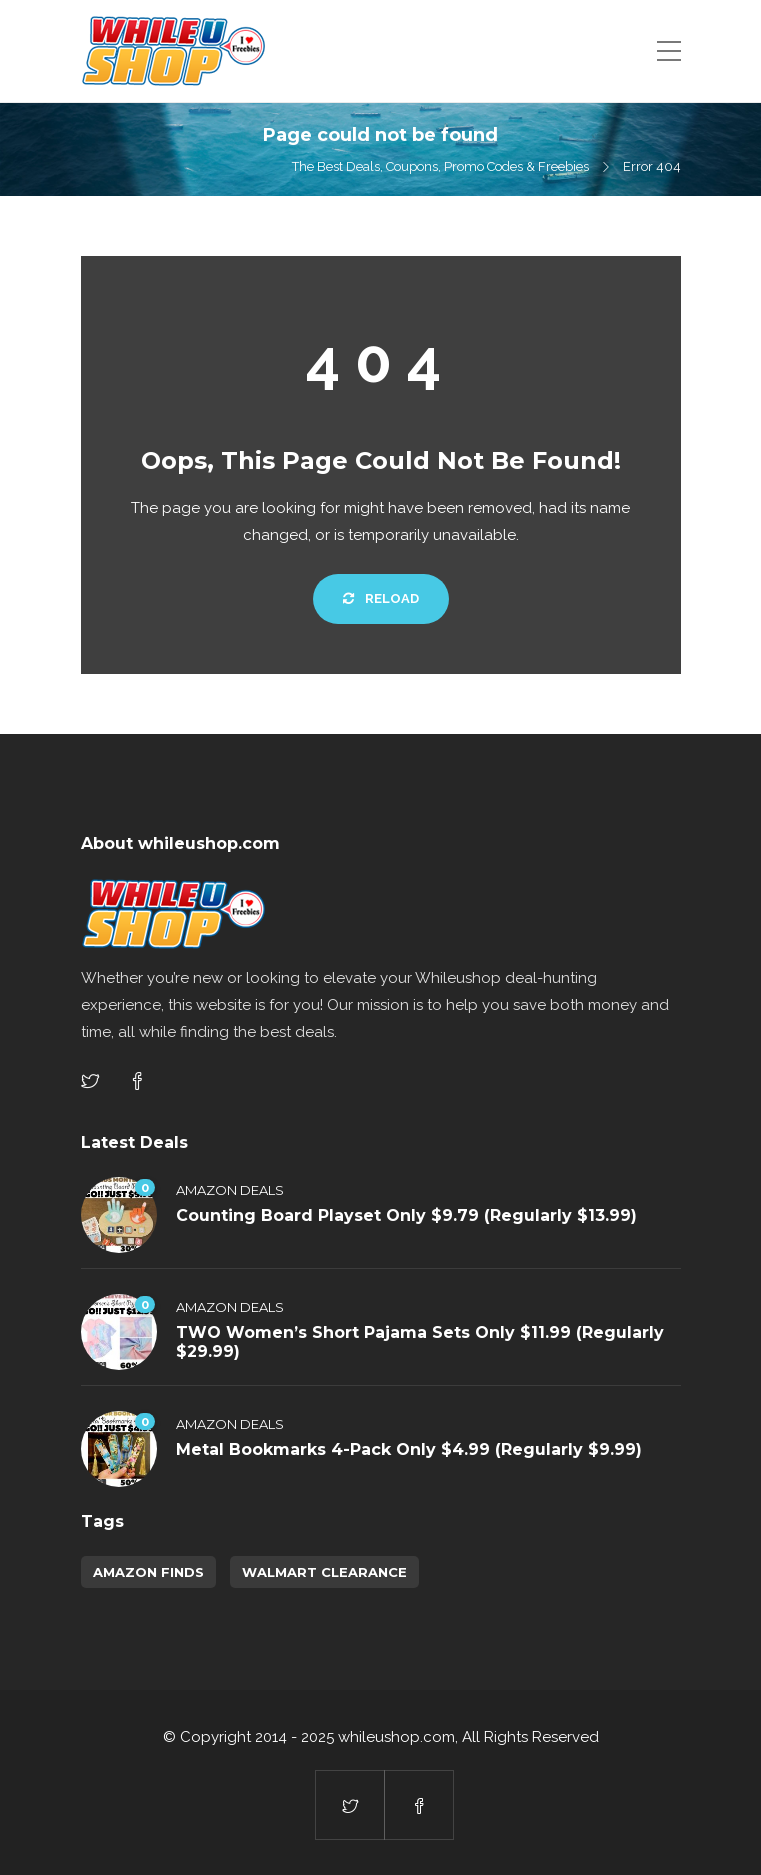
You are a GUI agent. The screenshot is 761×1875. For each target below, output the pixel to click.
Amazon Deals (230, 1190)
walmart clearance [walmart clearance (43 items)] (324, 1572)
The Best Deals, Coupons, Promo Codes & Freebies (440, 166)
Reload (381, 598)
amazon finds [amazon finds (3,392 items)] (148, 1572)
